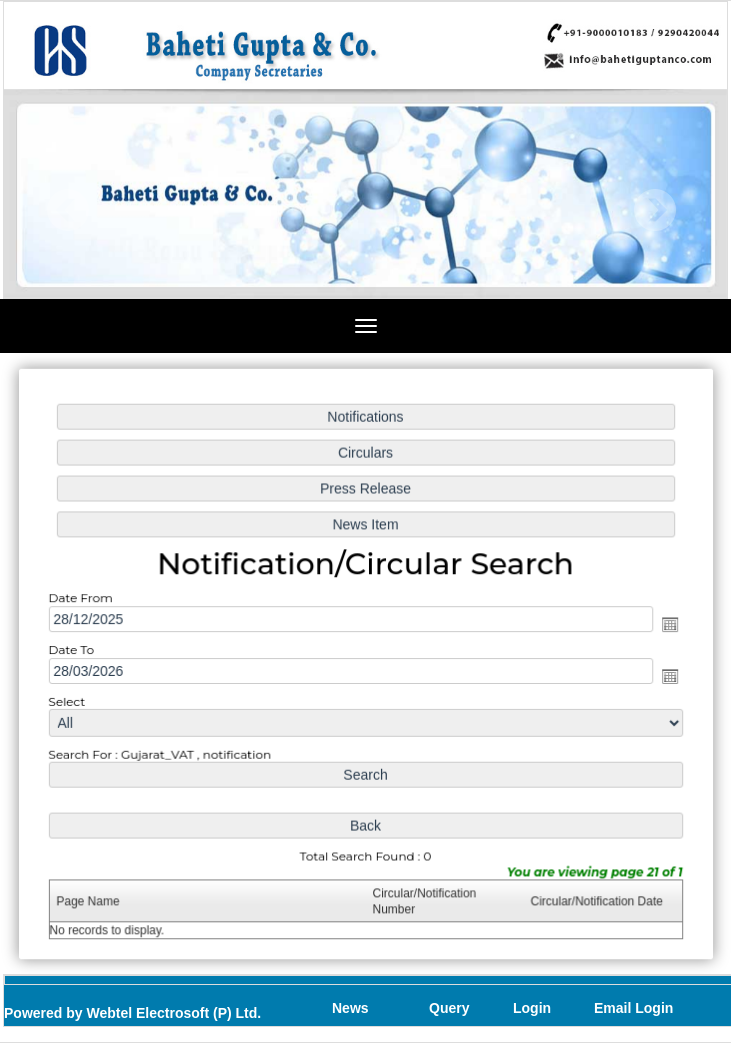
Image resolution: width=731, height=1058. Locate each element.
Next (654, 210)
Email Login (633, 1008)
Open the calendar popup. (666, 624)
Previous (68, 210)
